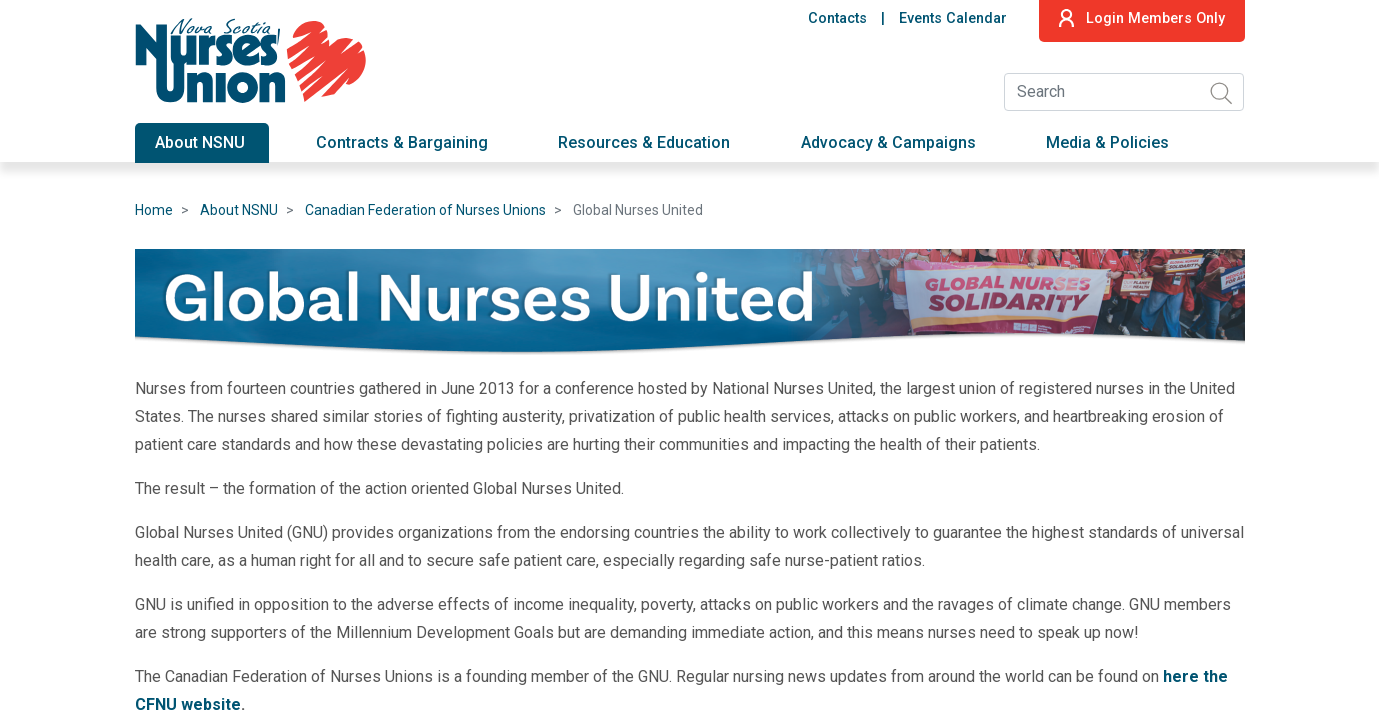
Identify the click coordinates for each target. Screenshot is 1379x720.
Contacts (837, 18)
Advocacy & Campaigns (888, 142)
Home (154, 210)
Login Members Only (1141, 18)
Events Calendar (953, 18)
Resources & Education (644, 142)
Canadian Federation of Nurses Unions (425, 210)
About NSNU (200, 142)
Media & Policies (1107, 142)
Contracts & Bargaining (402, 142)
